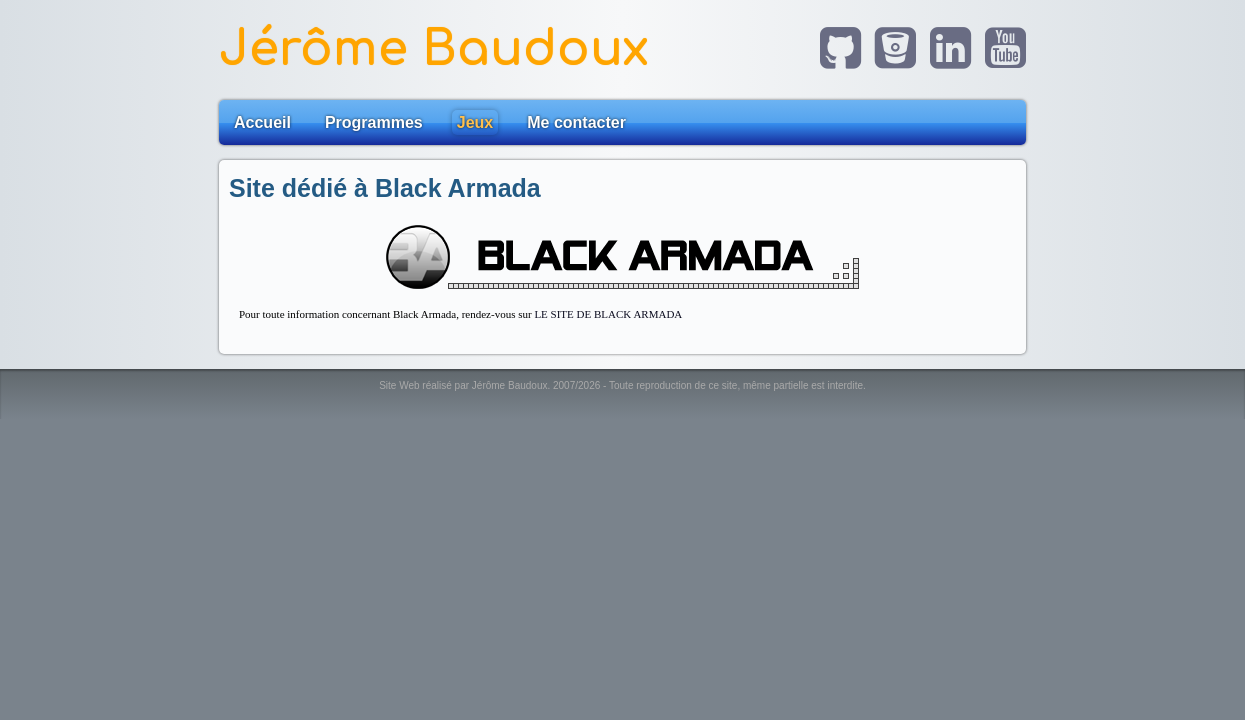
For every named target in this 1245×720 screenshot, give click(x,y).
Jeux (475, 122)
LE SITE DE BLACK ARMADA (608, 314)
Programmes (374, 122)
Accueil (262, 122)
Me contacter (576, 122)
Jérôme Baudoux (434, 49)
